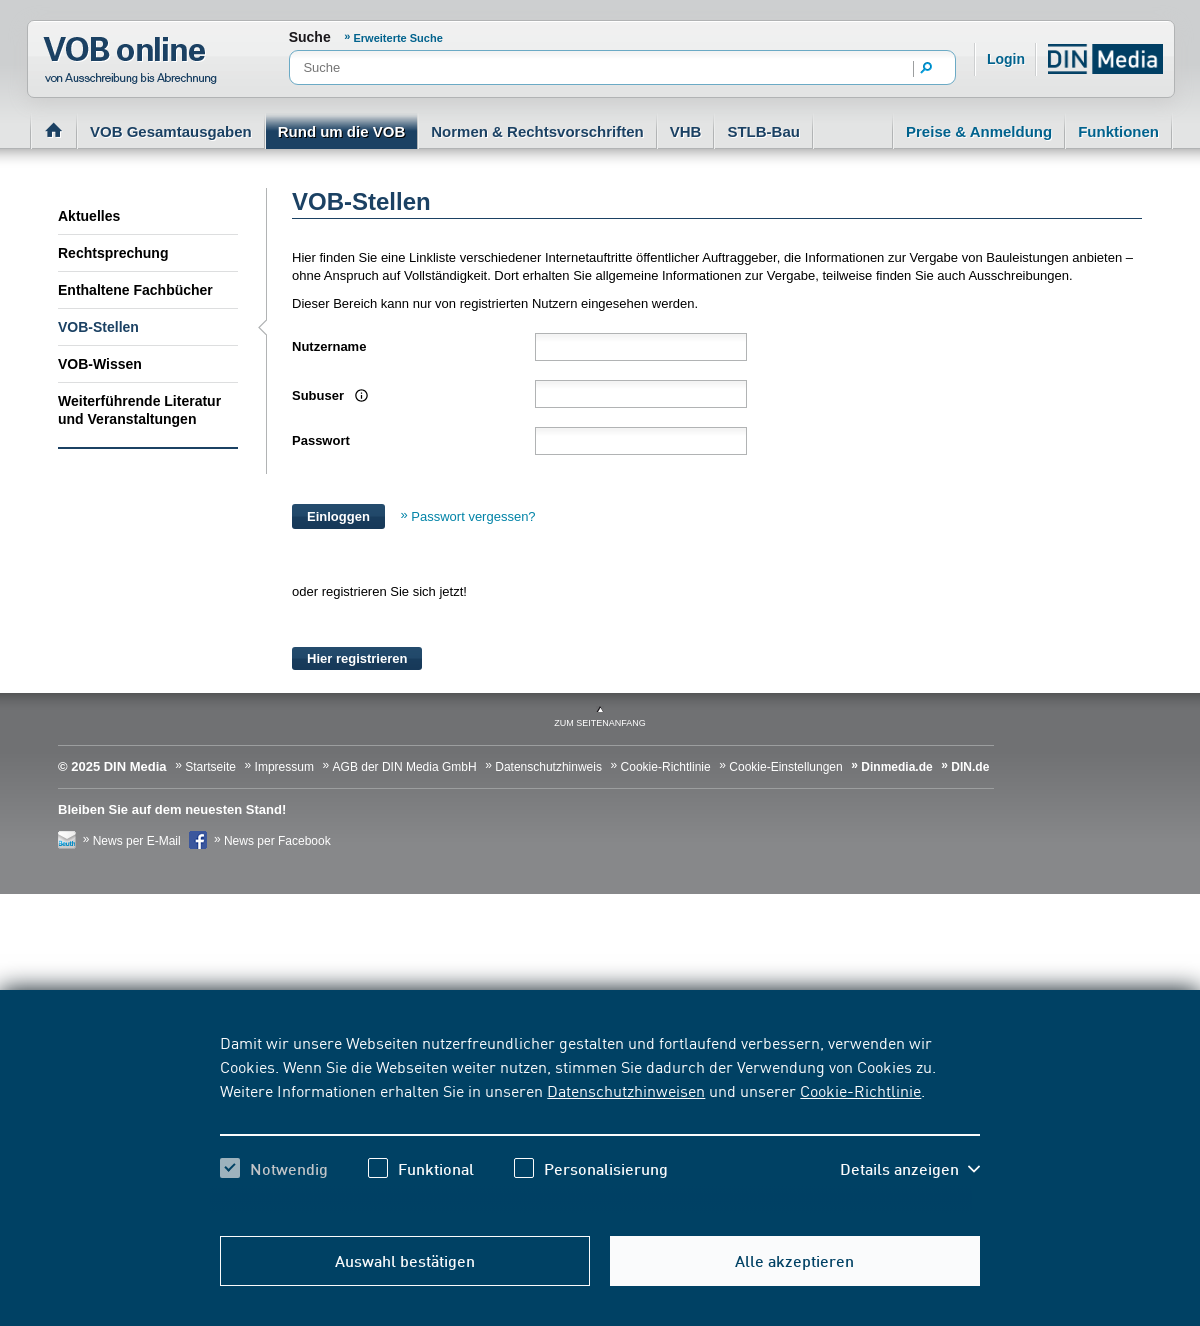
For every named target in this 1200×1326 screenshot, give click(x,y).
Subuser (327, 395)
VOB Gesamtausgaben (171, 131)
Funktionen (1118, 131)
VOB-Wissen (100, 364)
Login (1006, 59)
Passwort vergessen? (473, 516)
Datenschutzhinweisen (626, 1090)
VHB (686, 131)
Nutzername (329, 346)
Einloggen (338, 516)
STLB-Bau (763, 131)
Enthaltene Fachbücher (135, 290)
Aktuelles (89, 216)
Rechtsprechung (113, 253)
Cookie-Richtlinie (860, 1090)
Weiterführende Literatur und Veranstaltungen (139, 410)
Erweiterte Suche (398, 38)
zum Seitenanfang (600, 723)
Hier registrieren (357, 658)
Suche (310, 37)
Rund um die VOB (342, 131)
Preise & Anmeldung (979, 131)
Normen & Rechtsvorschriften (537, 131)
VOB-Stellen (98, 327)
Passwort (321, 440)
